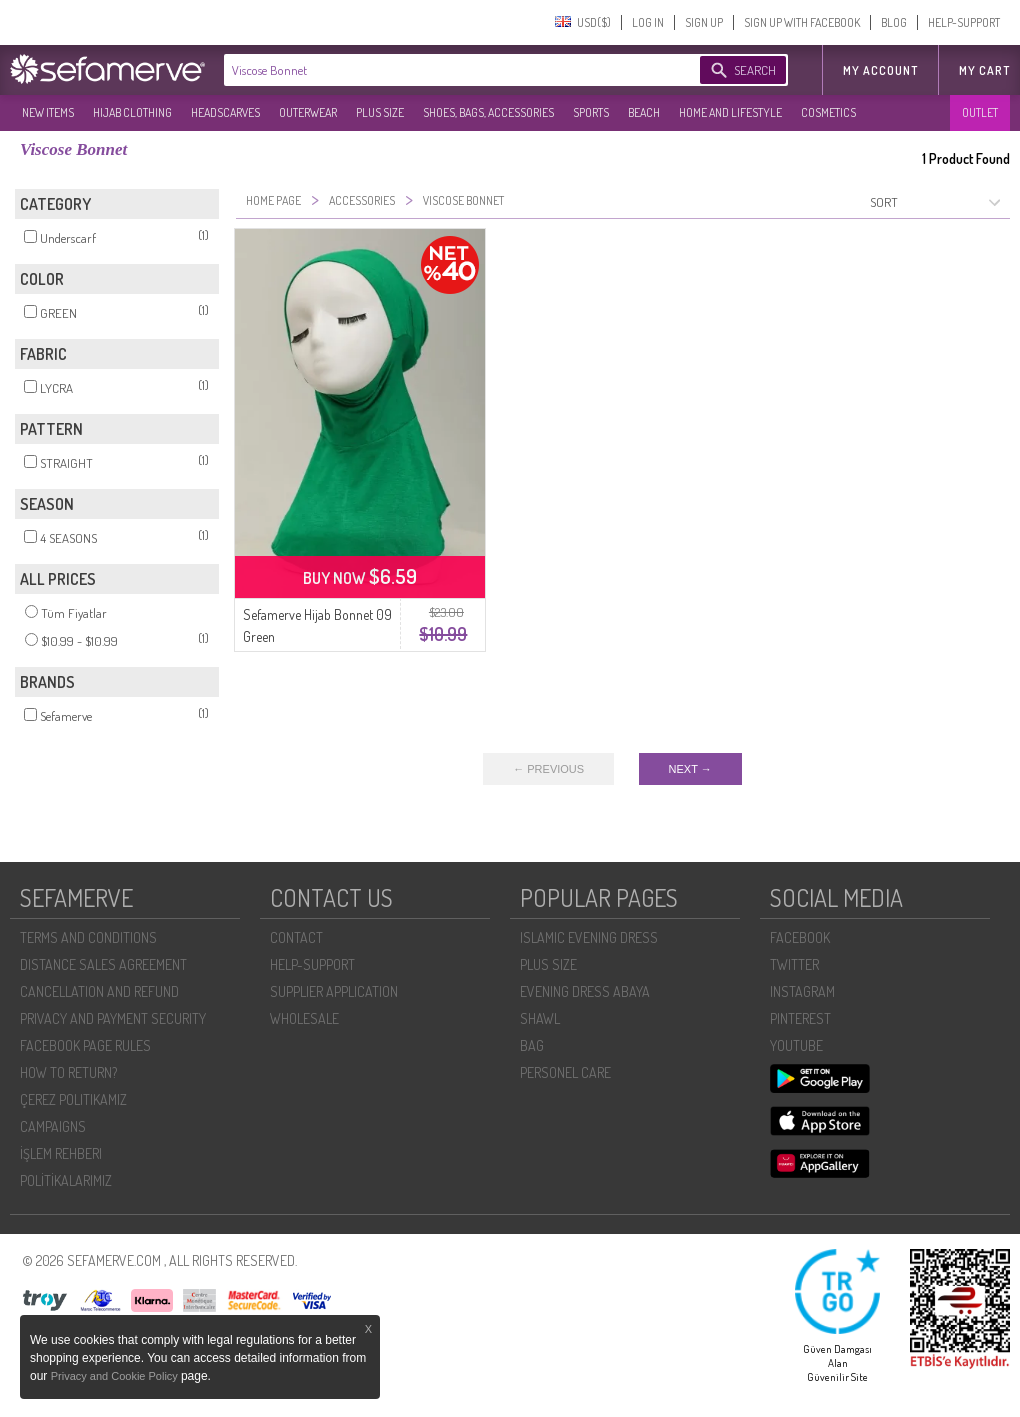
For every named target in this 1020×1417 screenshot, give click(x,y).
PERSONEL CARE (565, 1072)
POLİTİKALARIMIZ (66, 1180)
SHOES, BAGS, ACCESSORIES (488, 112)
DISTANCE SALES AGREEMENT (103, 964)
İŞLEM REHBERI (61, 1153)
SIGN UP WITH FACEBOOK (802, 22)
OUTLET (980, 112)
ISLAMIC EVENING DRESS (589, 937)
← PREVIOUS (548, 769)
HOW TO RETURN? (68, 1072)
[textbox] (442, 70)
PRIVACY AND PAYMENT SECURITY (113, 1018)
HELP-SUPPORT (964, 22)
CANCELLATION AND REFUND (99, 991)
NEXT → (690, 769)
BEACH (644, 112)
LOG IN (648, 22)
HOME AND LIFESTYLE (730, 112)
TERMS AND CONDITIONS (88, 937)
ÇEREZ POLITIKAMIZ (73, 1099)
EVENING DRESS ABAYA (585, 991)
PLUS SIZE (380, 112)
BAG (532, 1045)
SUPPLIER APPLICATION (334, 991)
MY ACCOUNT (880, 70)
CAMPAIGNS (53, 1126)
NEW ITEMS (48, 112)
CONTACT (296, 937)
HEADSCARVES (225, 112)
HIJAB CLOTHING (132, 112)
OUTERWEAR (308, 112)
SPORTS (591, 112)
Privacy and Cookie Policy (116, 1376)
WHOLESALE (304, 1018)
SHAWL (540, 1018)
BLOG (894, 22)
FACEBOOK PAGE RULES (85, 1045)
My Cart (984, 70)
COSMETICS (828, 112)
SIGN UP (704, 22)
